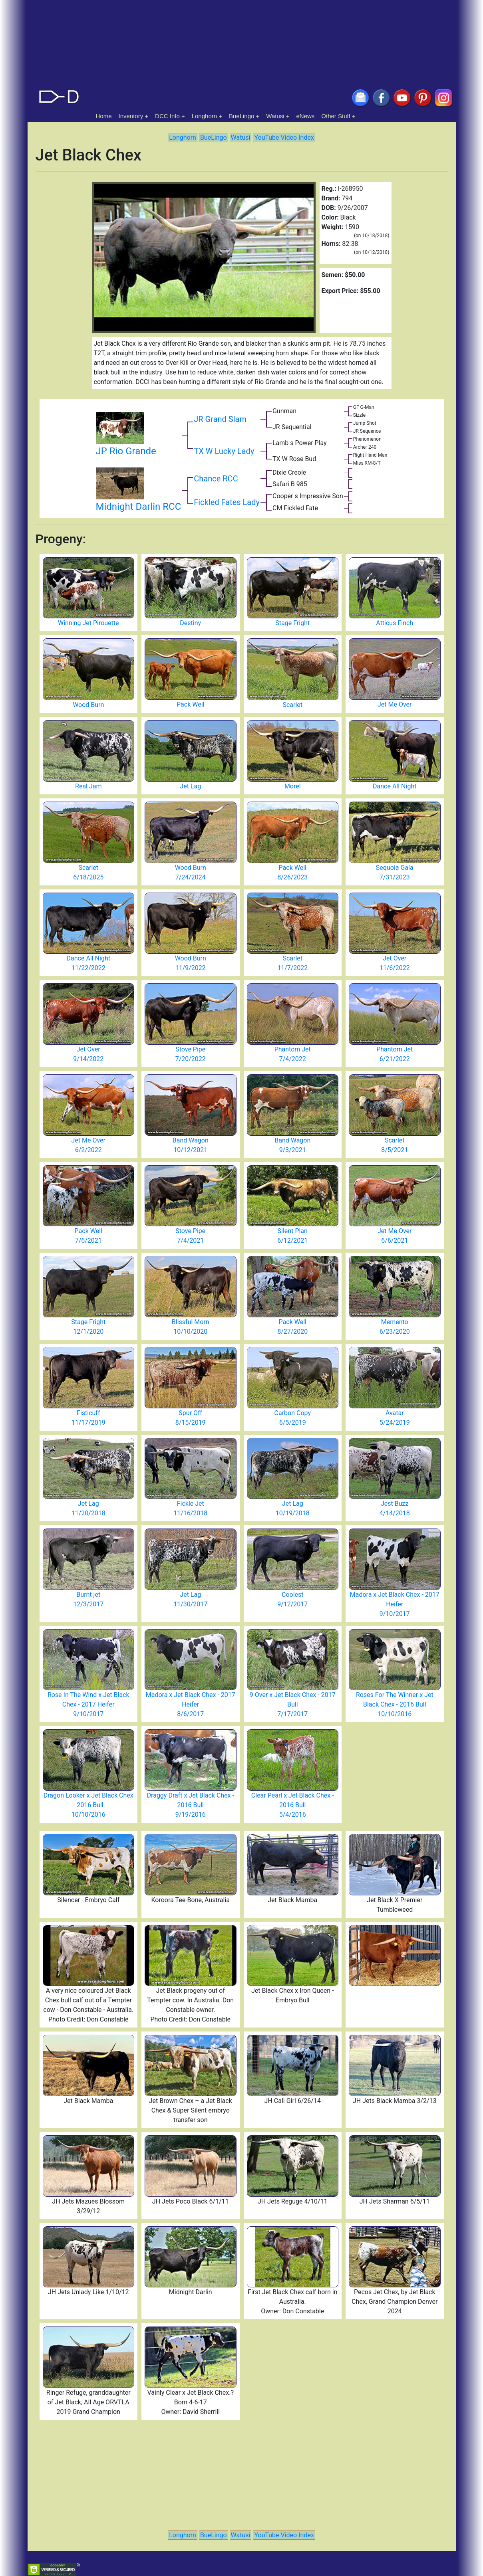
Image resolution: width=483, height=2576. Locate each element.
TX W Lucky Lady (224, 451)
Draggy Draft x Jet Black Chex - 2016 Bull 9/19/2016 (190, 1805)
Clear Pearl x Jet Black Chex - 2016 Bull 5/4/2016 (292, 1805)
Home (104, 116)
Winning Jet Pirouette (88, 623)
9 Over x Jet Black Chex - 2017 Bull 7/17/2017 (293, 1704)
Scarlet (292, 705)
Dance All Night (394, 786)
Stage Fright (292, 623)
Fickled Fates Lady (227, 502)
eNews (305, 116)
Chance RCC (216, 478)
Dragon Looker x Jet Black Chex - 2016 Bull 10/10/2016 (88, 1805)
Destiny (190, 623)
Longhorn (204, 116)
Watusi (275, 116)
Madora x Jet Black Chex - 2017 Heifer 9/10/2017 (394, 1604)
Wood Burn (88, 705)
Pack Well (190, 704)
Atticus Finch (394, 623)
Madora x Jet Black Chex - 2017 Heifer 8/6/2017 (190, 1704)
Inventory (130, 116)
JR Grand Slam (220, 419)
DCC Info (167, 116)
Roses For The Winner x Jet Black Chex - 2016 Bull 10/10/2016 (394, 1704)
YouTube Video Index (284, 137)
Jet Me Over (395, 704)
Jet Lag (190, 786)
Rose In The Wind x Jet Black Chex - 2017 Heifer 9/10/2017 (88, 1704)
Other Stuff (335, 116)
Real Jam (88, 786)
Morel (292, 786)
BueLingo (241, 116)
